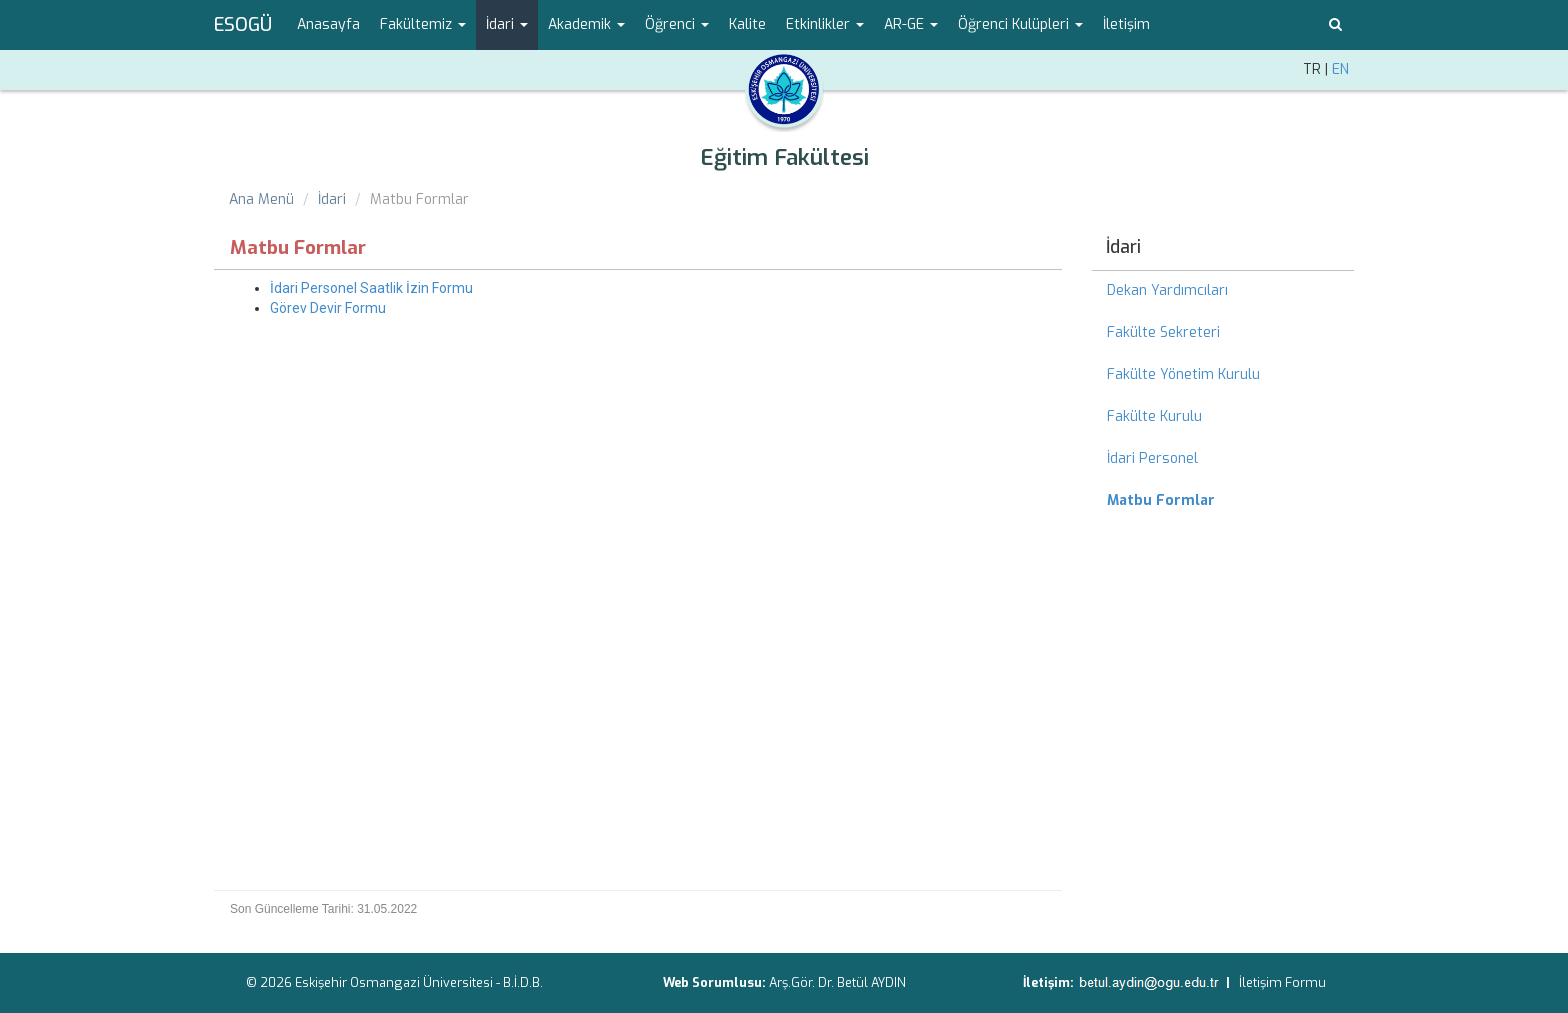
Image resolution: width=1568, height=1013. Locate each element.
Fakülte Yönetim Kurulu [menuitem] (1183, 374)
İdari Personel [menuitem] (1152, 458)
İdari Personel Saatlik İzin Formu (371, 288)
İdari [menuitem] (1123, 247)
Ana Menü (261, 199)
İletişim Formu (1282, 982)
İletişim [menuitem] (1126, 24)
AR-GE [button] (911, 24)
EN (1340, 69)
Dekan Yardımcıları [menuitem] (1167, 290)
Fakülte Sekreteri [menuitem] (1163, 332)
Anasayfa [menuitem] (328, 24)
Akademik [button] (586, 24)
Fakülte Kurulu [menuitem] (1154, 416)
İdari (332, 199)
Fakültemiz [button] (423, 24)
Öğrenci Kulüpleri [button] (1020, 24)
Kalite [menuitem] (747, 24)
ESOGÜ (243, 25)
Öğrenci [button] (677, 24)
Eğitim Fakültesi (784, 157)
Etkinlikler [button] (825, 24)
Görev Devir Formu (328, 308)
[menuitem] (1223, 501)
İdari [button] (507, 24)
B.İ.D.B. (523, 982)
